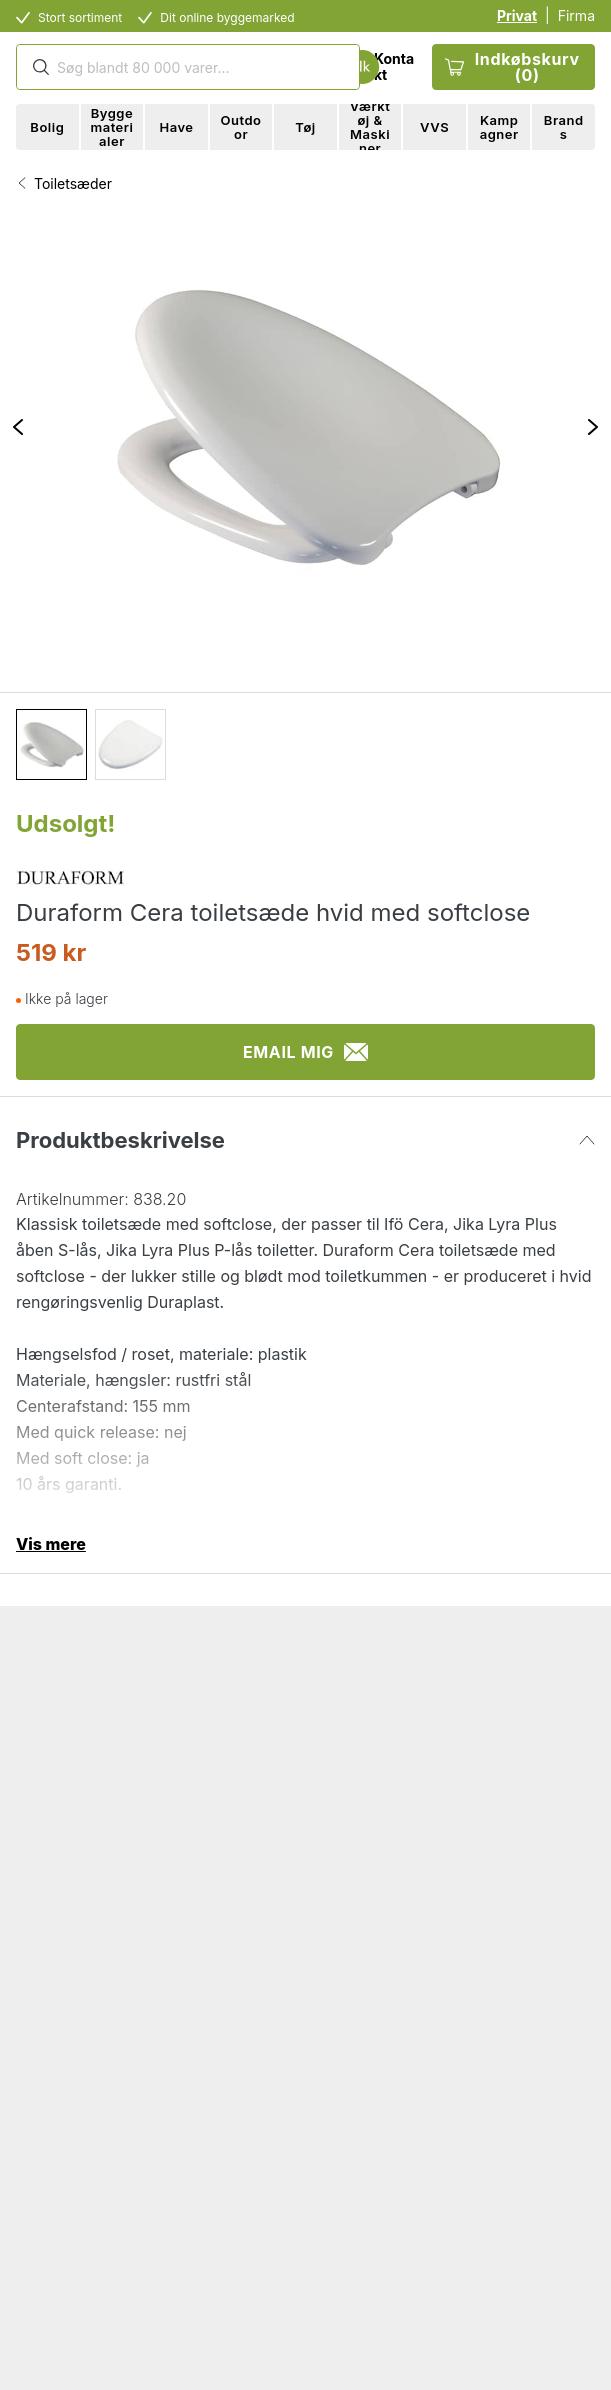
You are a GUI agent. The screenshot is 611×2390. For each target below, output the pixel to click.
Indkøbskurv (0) (512, 67)
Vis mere (51, 1544)
